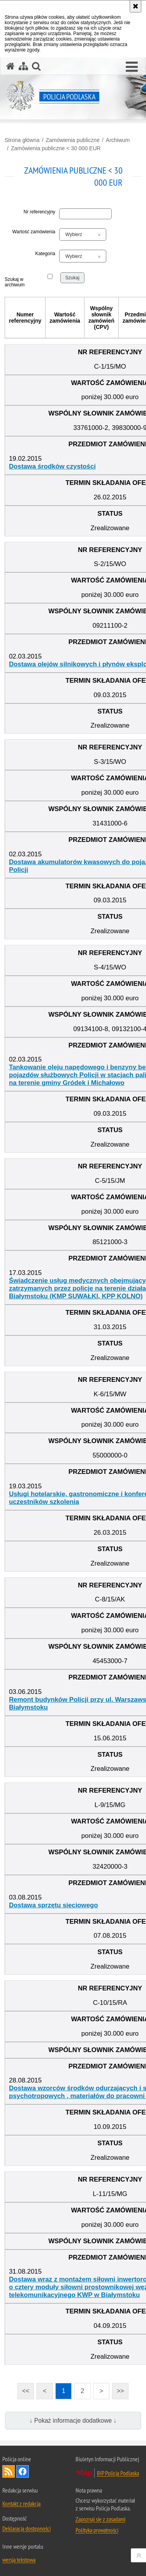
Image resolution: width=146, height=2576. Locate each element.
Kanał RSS (8, 2471)
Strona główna (22, 140)
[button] (132, 67)
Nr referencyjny (39, 212)
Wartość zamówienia (33, 231)
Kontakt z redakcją (21, 2503)
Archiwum (118, 140)
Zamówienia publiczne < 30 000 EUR (56, 148)
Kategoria (45, 253)
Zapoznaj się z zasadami (100, 2519)
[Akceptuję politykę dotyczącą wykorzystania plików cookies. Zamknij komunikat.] (135, 6)
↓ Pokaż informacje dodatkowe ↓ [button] (73, 2420)
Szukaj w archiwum (14, 282)
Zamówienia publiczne (73, 140)
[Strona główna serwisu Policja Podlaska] (10, 66)
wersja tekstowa (18, 2560)
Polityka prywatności (97, 2530)
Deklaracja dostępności (26, 2528)
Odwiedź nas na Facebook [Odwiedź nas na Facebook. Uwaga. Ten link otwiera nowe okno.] (22, 2471)
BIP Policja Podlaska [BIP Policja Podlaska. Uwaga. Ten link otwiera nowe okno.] (118, 2473)
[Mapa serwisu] (23, 66)
